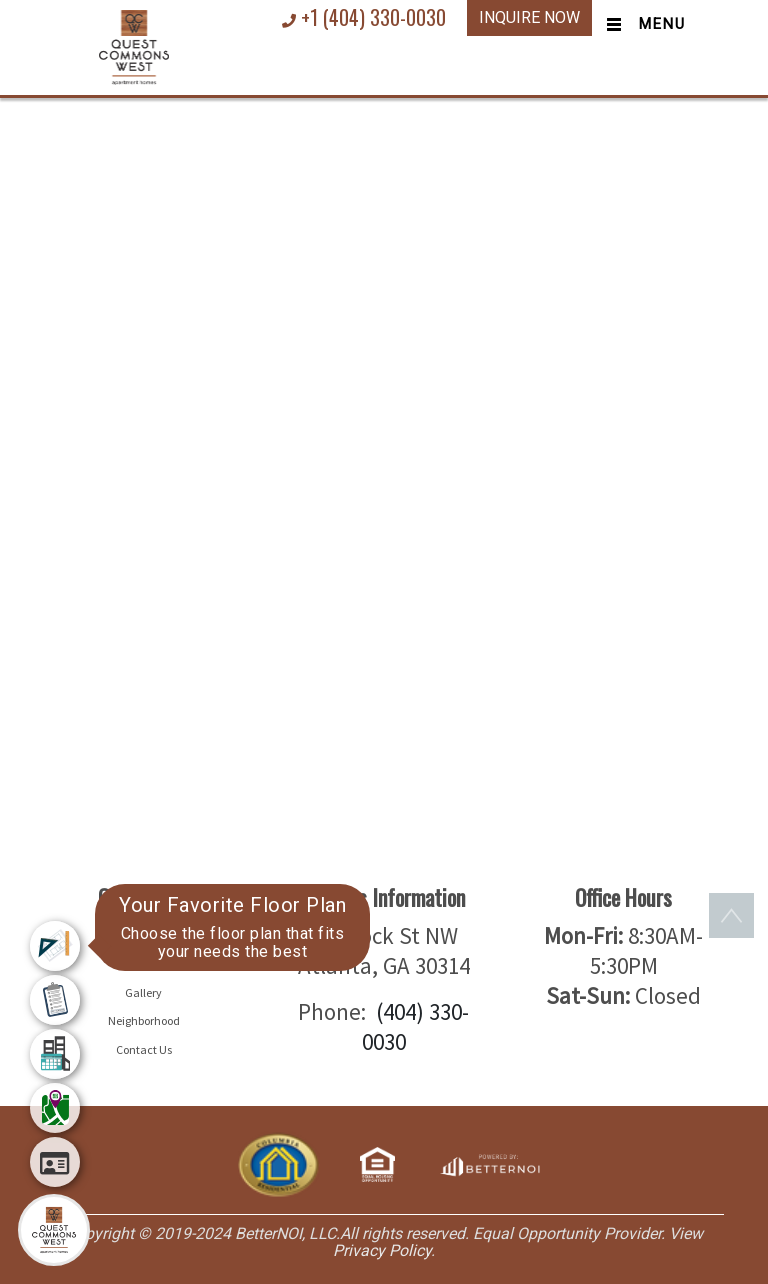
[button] (134, 46)
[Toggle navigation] (641, 25)
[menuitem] (55, 946)
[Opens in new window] (489, 1163)
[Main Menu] (54, 1230)
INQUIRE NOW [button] (529, 17)
